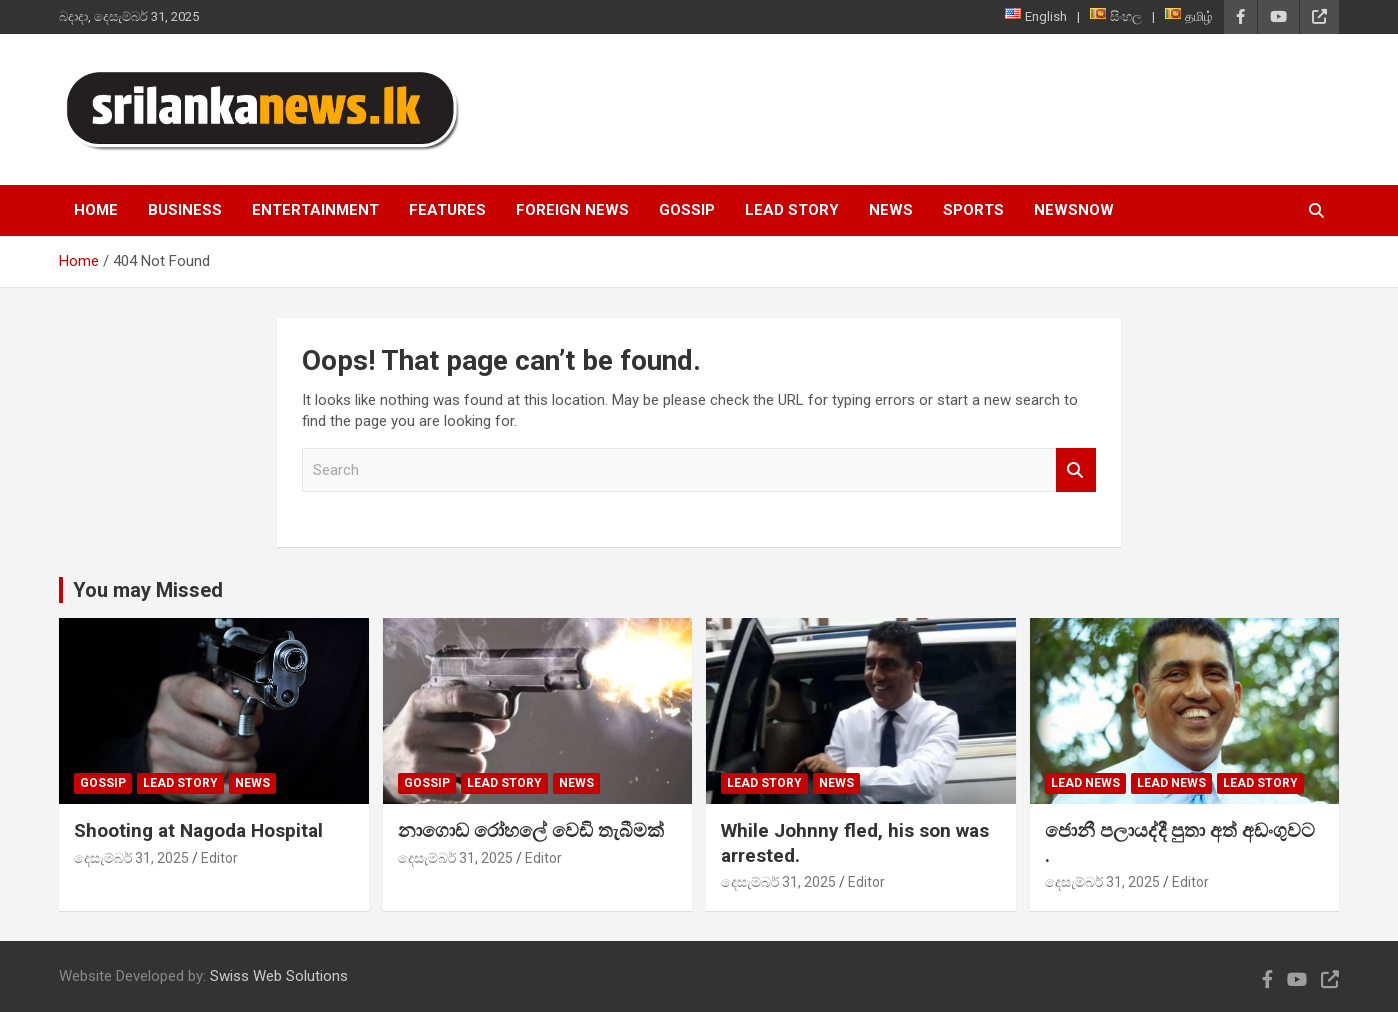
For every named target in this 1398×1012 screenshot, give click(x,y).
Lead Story (792, 210)
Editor (219, 858)
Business (185, 210)
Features (447, 210)
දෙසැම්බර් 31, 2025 (131, 858)
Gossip (687, 210)
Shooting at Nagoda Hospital (198, 830)
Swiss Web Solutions (279, 976)
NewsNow (1074, 210)
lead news (1085, 783)
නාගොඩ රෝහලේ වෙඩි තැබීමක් (531, 830)
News (891, 210)
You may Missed (148, 590)
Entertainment (315, 210)
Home (96, 210)
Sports (973, 210)
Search (1076, 470)
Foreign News (572, 210)
